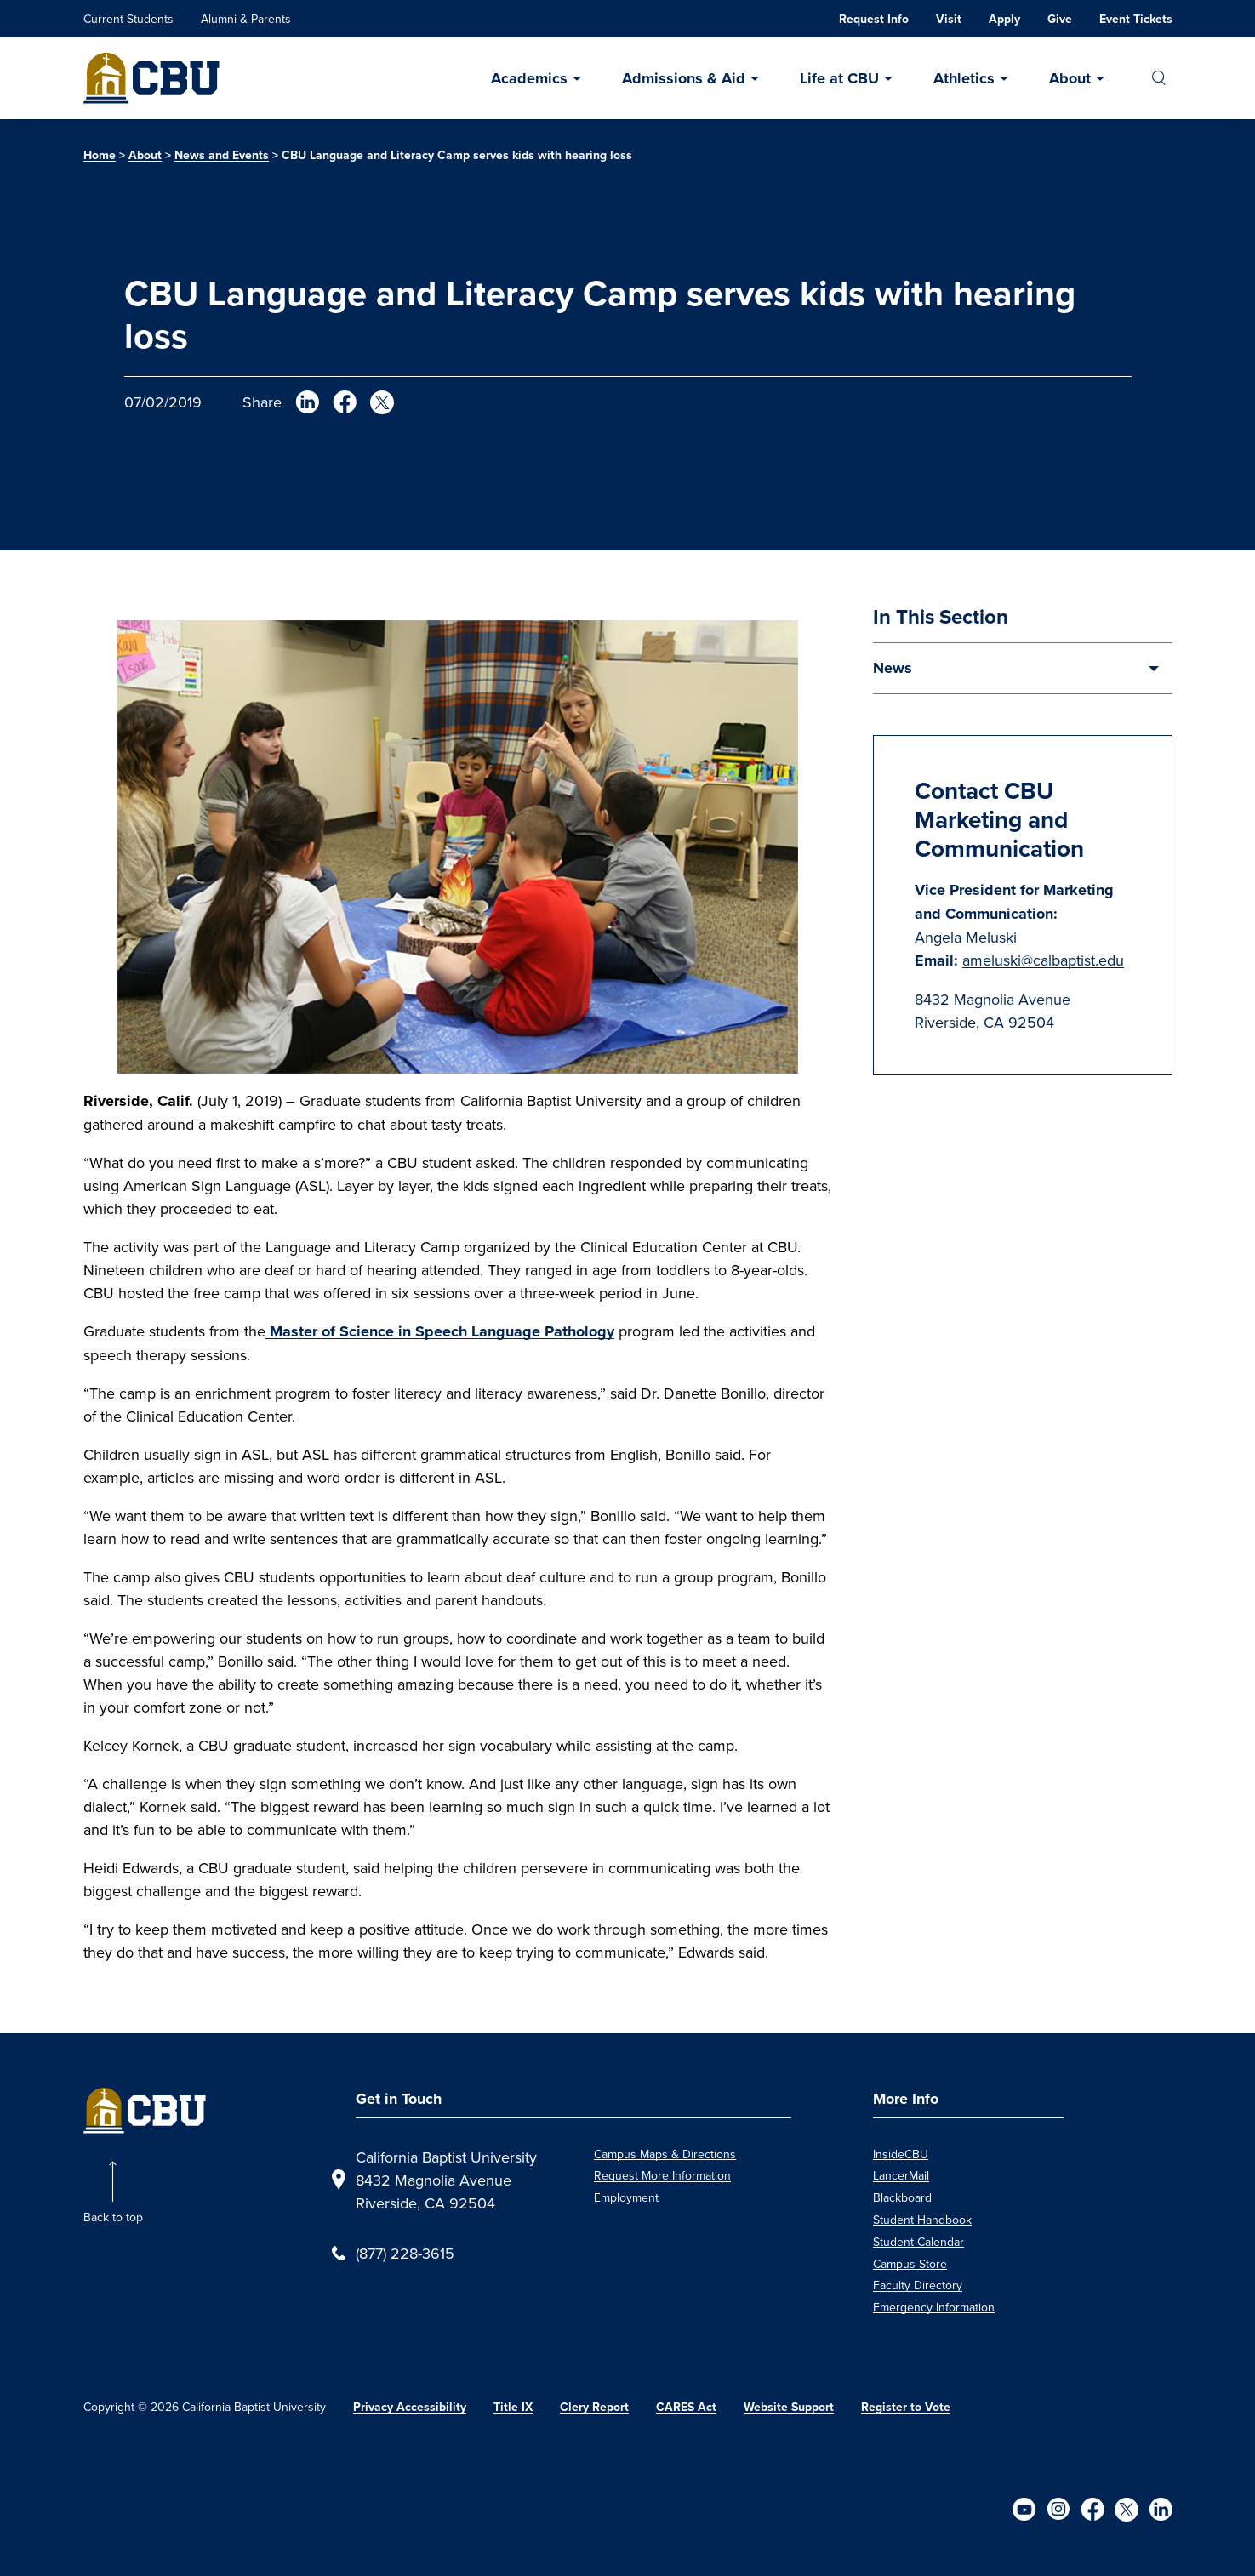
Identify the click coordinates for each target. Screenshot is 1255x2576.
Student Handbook (922, 2219)
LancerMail (901, 2175)
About (1070, 78)
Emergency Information (934, 2307)
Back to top (113, 2217)
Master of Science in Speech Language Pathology (439, 1331)
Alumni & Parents (246, 18)
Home (99, 155)
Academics (529, 78)
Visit (948, 19)
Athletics (964, 78)
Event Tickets (1135, 19)
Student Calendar (918, 2241)
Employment (626, 2197)
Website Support (789, 2407)
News (892, 668)
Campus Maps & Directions (665, 2154)
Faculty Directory (917, 2285)
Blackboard (902, 2197)
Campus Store (910, 2263)
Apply (1004, 19)
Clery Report (594, 2407)
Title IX (513, 2407)
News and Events (221, 155)
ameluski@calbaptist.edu (1043, 960)
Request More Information (662, 2175)
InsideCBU (900, 2154)
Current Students (128, 18)
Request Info (874, 19)
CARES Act (686, 2407)
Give (1059, 19)
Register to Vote (905, 2407)
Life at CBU (839, 78)
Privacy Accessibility (409, 2407)
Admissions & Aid (683, 78)
